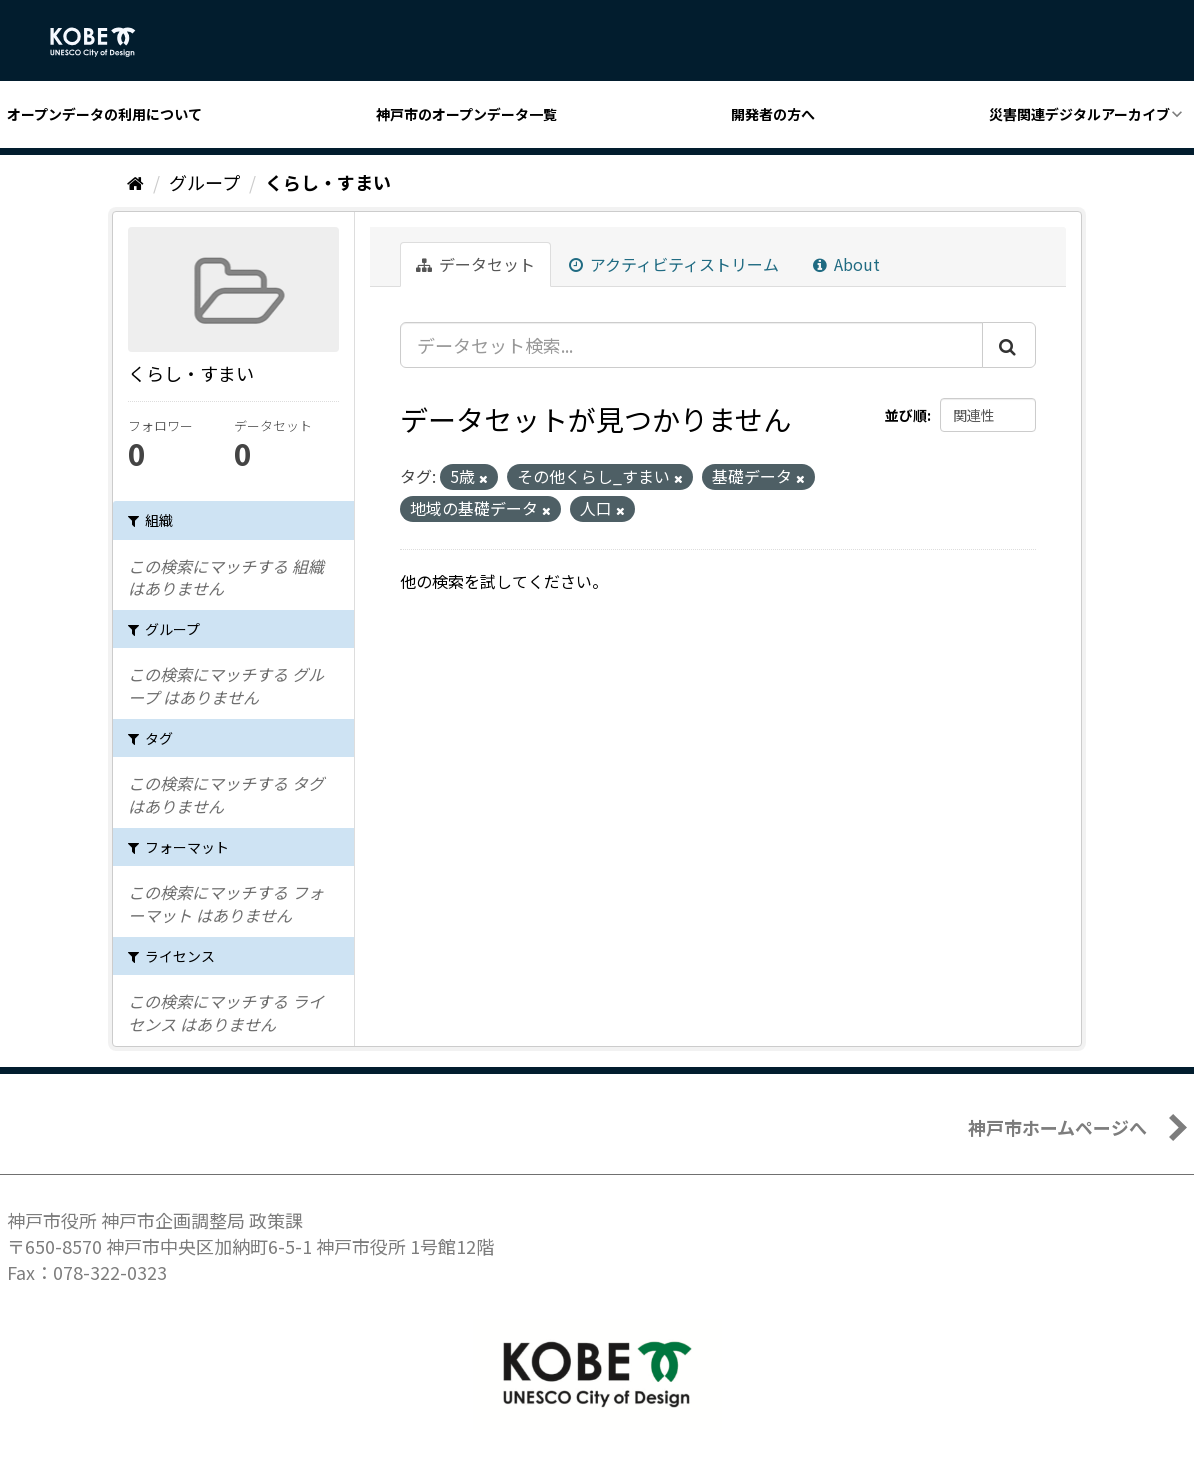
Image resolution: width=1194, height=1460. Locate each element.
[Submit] (1009, 345)
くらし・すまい (328, 182)
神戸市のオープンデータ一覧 (466, 114)
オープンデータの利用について (104, 114)
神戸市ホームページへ (1057, 1127)
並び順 (906, 415)
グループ (204, 182)
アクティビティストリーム (674, 264)
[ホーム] (135, 182)
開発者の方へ (773, 114)
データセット (475, 264)
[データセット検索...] (691, 345)
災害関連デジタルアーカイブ (1079, 114)
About (846, 264)
